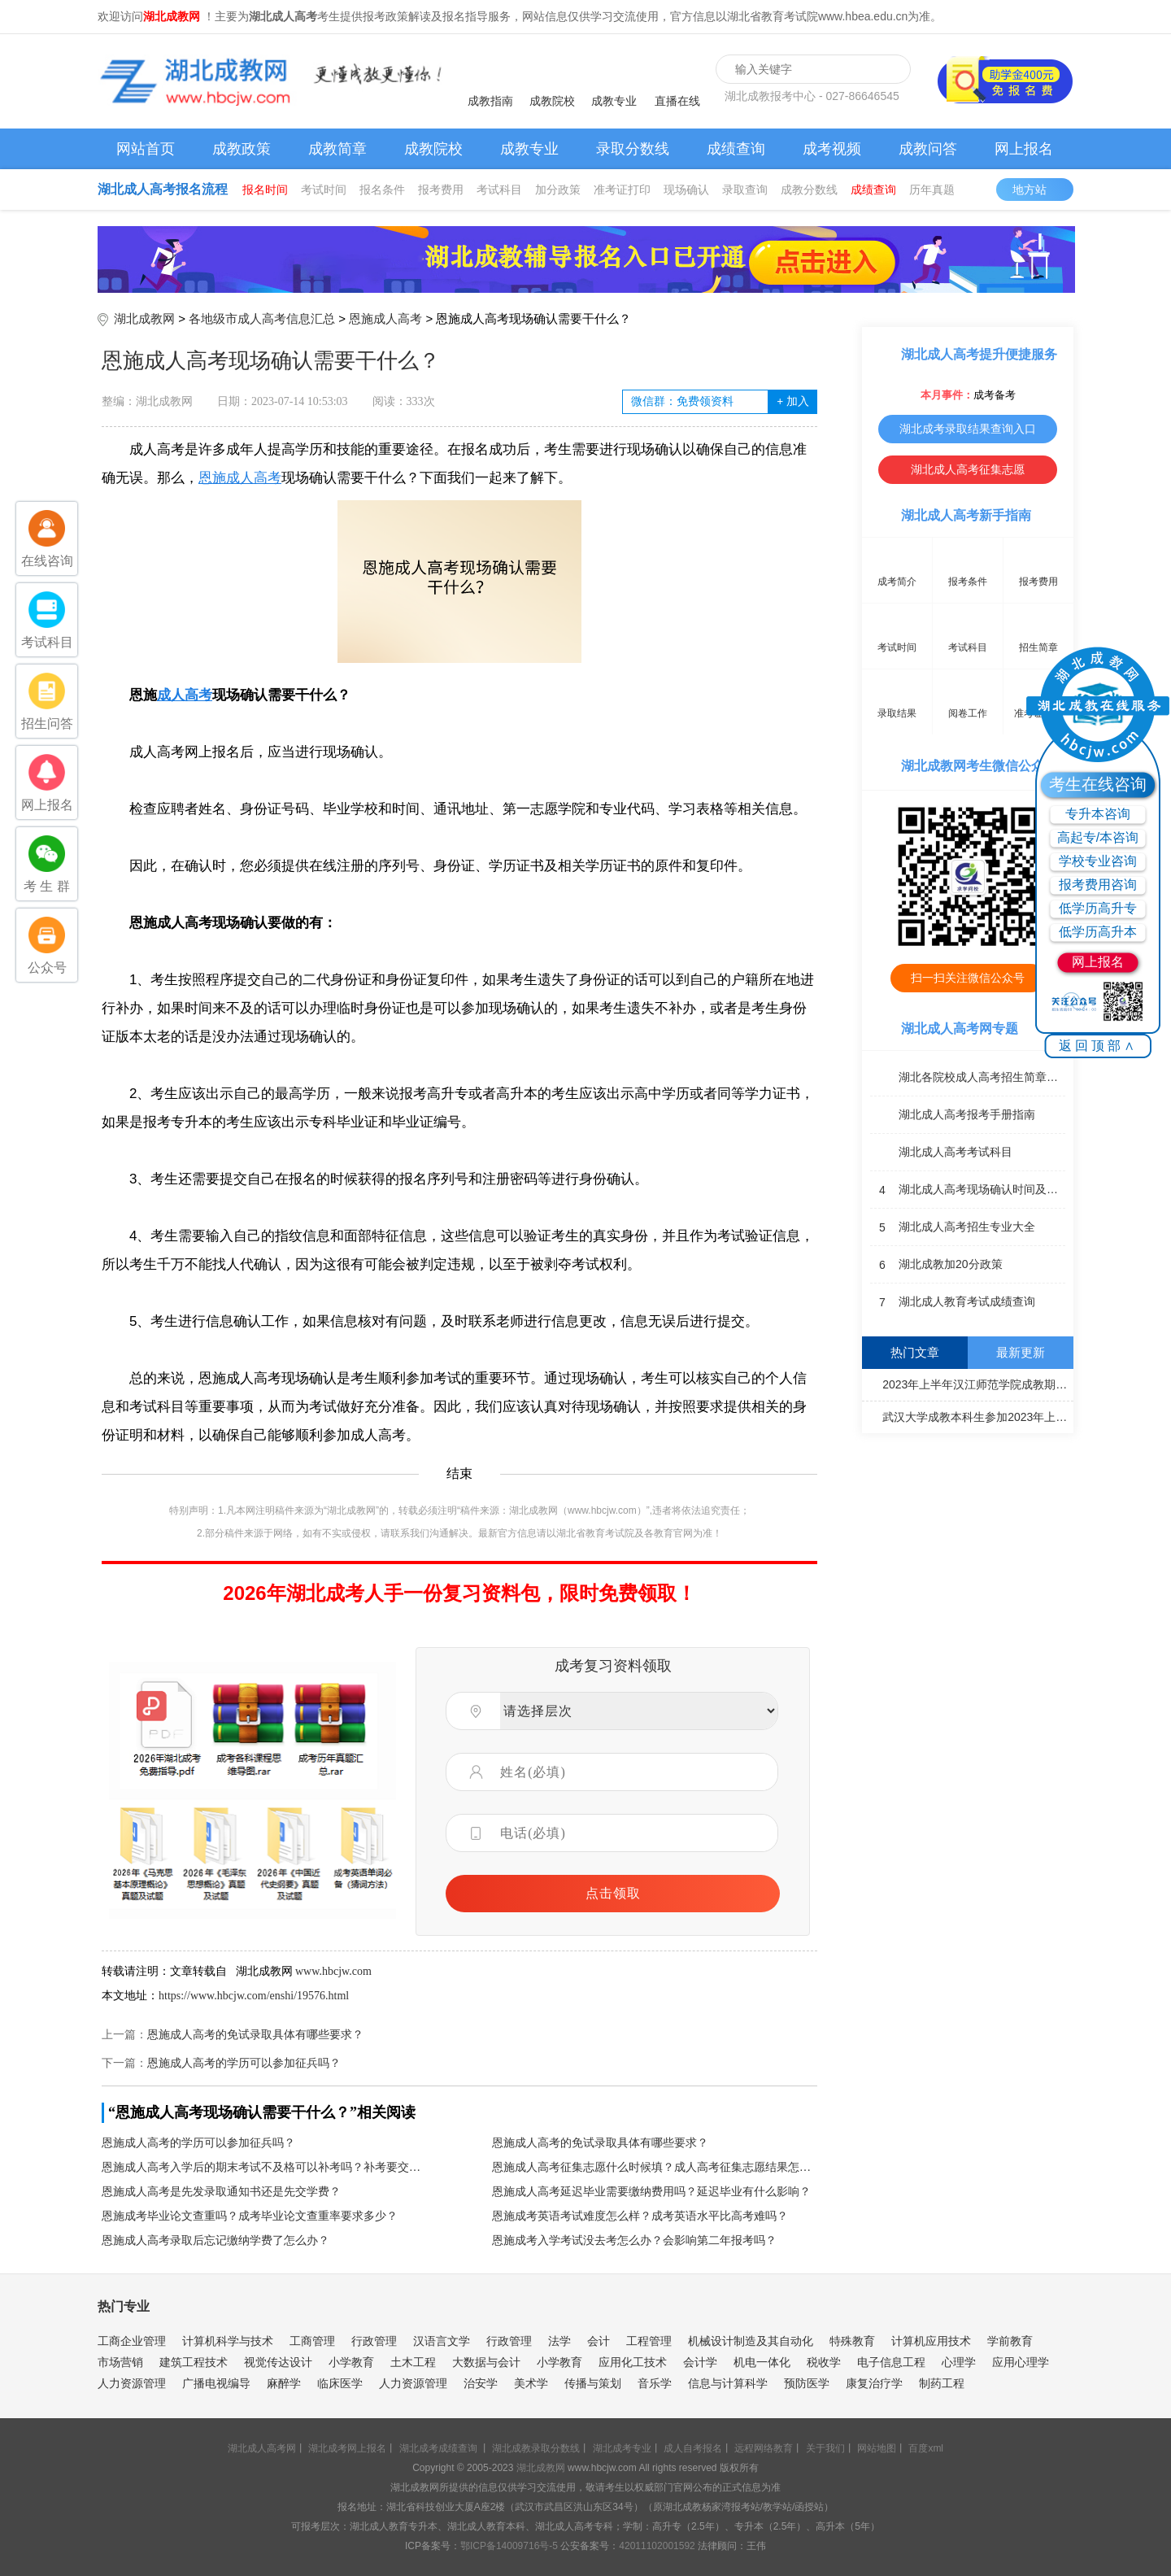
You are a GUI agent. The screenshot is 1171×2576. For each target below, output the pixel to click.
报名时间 (265, 189)
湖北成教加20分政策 (936, 1264)
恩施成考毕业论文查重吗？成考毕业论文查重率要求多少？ (250, 2216)
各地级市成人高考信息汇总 (262, 318)
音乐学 (655, 2383)
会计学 (700, 2362)
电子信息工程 (891, 2362)
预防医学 (806, 2383)
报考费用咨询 (1098, 884)
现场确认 (686, 189)
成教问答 (928, 149)
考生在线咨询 (1098, 784)
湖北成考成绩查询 (438, 2448)
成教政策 (241, 149)
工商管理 (312, 2340)
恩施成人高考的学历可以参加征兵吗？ (244, 2063)
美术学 (531, 2383)
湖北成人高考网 (262, 2448)
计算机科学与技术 (227, 2340)
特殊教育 (852, 2340)
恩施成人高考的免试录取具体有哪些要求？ (255, 2035)
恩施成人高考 (385, 318)
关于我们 (825, 2448)
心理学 (959, 2362)
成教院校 (552, 100)
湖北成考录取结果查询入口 (967, 428)
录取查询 (745, 189)
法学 (559, 2340)
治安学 (481, 2383)
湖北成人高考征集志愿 (968, 469)
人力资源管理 (132, 2383)
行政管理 (374, 2340)
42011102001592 (656, 2546)
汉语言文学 (441, 2340)
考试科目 (499, 189)
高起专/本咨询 (1097, 837)
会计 (598, 2340)
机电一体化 (762, 2362)
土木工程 (413, 2362)
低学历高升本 (1098, 932)
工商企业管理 (132, 2340)
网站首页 (145, 149)
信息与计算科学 (728, 2383)
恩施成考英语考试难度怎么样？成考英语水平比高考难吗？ (640, 2216)
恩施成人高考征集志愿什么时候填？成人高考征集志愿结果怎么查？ (654, 2167)
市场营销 (120, 2362)
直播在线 (677, 100)
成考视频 (832, 149)
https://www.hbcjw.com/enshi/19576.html (254, 1996)
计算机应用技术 (931, 2340)
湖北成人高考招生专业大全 (952, 1227)
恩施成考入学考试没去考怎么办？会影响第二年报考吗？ (634, 2240)
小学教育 (351, 2362)
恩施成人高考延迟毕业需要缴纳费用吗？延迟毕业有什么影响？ (651, 2192)
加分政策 (558, 189)
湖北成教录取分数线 (536, 2448)
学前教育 (1010, 2340)
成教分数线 (809, 189)
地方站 (1037, 189)
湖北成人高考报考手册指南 (952, 1115)
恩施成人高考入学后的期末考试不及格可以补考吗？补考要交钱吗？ (264, 2167)
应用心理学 (1020, 2362)
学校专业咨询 (1098, 861)
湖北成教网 (144, 318)
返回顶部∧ (1098, 1046)
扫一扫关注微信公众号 (968, 977)
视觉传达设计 (278, 2362)
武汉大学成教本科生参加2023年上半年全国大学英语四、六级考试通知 (969, 1416)
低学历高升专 (1098, 908)
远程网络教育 (763, 2448)
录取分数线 (632, 149)
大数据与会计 (486, 2362)
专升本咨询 (1097, 814)
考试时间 (323, 189)
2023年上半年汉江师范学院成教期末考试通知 (969, 1384)
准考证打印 (622, 189)
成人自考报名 (693, 2448)
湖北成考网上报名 (347, 2448)
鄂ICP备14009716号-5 (509, 2546)
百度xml (925, 2448)
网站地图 (876, 2448)
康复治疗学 (874, 2383)
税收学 (824, 2362)
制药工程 (941, 2383)
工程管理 (649, 2340)
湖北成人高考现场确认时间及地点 (967, 1190)
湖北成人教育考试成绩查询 (952, 1302)
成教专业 (614, 100)
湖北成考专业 (622, 2448)
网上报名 (1024, 149)
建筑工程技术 (193, 2362)
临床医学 (340, 2383)
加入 (792, 401)
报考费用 (441, 189)
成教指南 (490, 100)
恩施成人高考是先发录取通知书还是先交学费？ (221, 2192)
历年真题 (932, 189)
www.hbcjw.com (333, 1971)
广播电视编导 (216, 2383)
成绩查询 (736, 149)
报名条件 (382, 189)
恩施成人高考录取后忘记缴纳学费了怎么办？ (215, 2240)
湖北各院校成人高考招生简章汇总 (967, 1077)
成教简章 (337, 149)
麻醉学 (284, 2383)
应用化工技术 (633, 2362)
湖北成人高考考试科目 (941, 1152)
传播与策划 (592, 2383)
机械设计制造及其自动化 (750, 2340)
